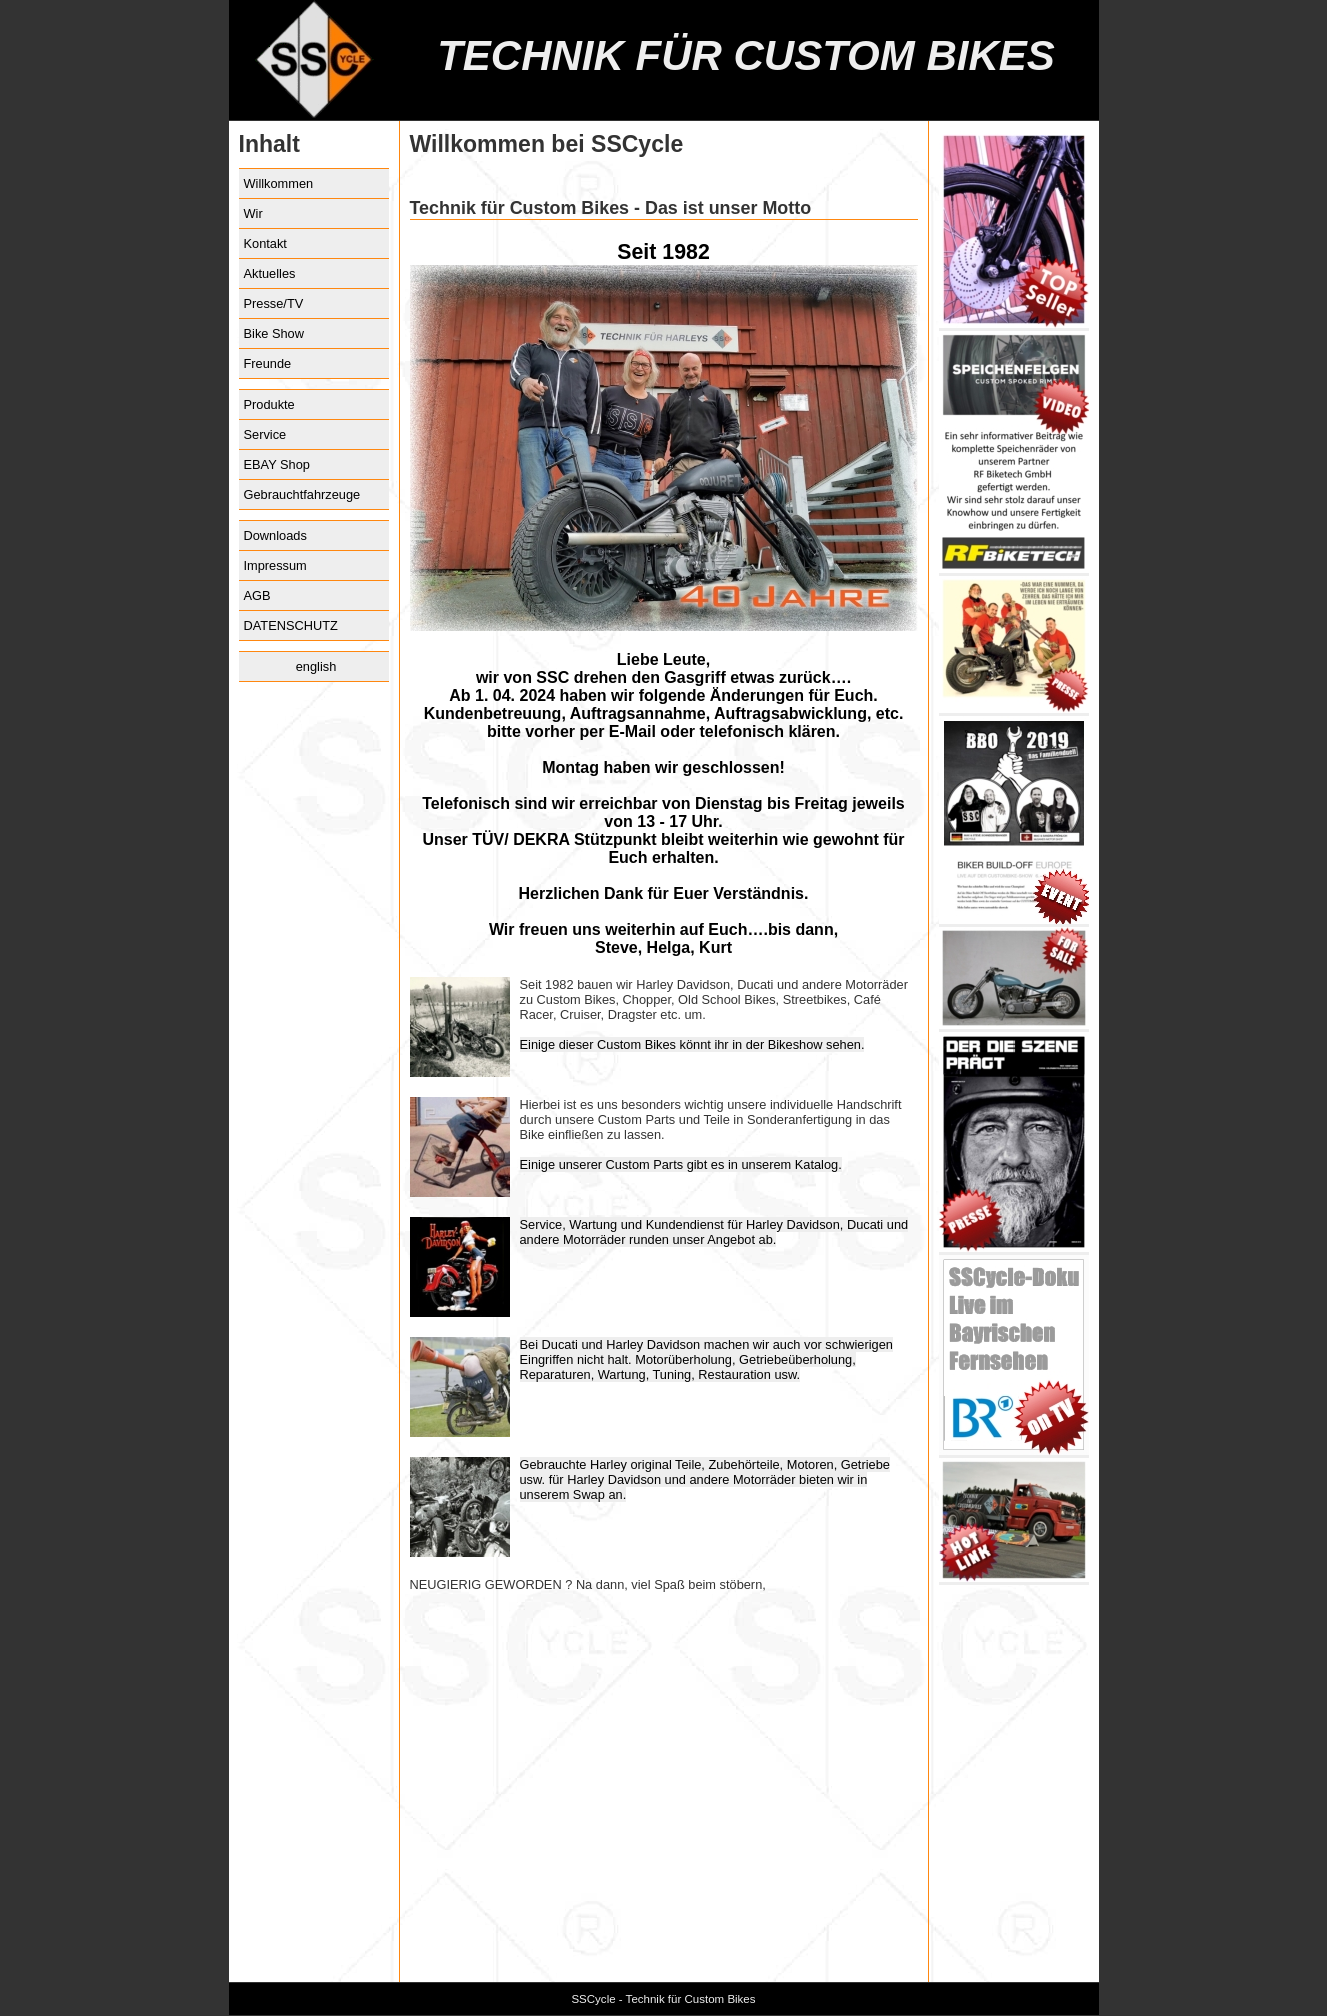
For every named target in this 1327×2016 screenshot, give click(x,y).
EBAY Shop (277, 464)
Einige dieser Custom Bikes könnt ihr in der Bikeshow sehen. (692, 1044)
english (316, 666)
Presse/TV (274, 303)
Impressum (275, 565)
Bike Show (274, 333)
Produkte (269, 404)
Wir (253, 213)
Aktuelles (270, 273)
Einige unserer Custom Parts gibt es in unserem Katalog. (681, 1164)
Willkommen (279, 183)
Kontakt (265, 243)
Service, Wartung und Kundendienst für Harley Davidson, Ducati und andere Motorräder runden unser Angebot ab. (714, 1232)
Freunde (268, 363)
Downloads (275, 535)
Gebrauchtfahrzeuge (302, 494)
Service (265, 434)
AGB (257, 595)
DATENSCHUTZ (291, 625)
